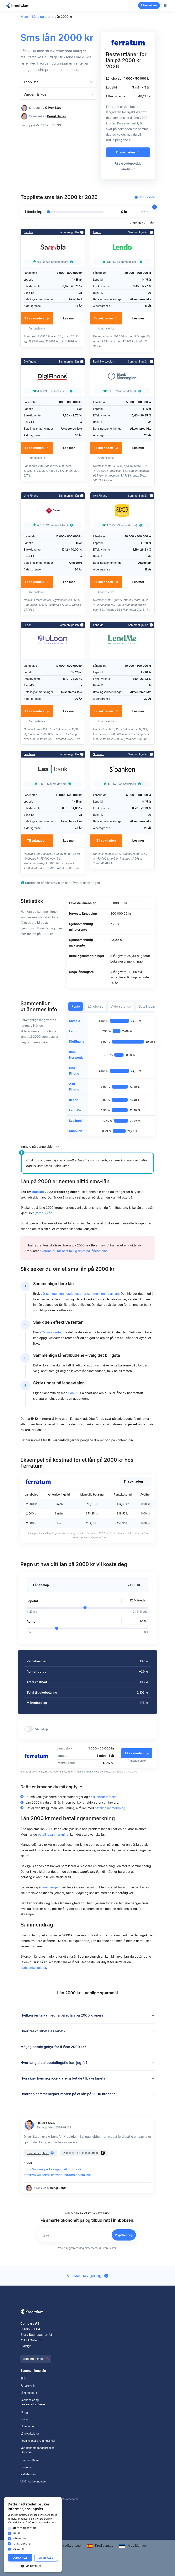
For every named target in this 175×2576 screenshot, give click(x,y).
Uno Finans (31, 495)
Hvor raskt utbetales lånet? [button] (42, 2031)
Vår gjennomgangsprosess (37, 2447)
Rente (76, 1006)
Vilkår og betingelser (33, 2480)
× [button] (57, 2501)
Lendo (97, 231)
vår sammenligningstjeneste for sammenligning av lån (80, 1293)
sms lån (38, 1191)
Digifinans (30, 361)
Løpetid (32, 1600)
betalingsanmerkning (110, 1807)
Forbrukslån (27, 2385)
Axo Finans (100, 495)
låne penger (50, 1887)
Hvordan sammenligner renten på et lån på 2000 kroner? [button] (67, 2094)
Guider (24, 2418)
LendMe (98, 624)
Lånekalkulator (29, 2433)
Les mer (69, 318)
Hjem (24, 17)
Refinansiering (29, 2399)
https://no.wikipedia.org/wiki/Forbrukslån (53, 2169)
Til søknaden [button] (36, 840)
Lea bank (29, 753)
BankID (73, 1392)
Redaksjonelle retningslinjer (37, 2440)
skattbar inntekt (104, 1796)
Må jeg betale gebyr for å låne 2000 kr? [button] (53, 2046)
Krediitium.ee (133, 2545)
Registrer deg (124, 2234)
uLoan (28, 624)
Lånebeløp (95, 1006)
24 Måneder (140, 1611)
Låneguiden (149, 5)
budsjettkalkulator (33, 1967)
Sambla (28, 231)
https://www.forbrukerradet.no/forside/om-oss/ (58, 2174)
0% (29, 1631)
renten (51, 1332)
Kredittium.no (67, 2545)
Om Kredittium (29, 2459)
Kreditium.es (100, 2545)
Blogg (24, 2411)
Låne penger (41, 17)
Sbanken (98, 753)
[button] (58, 82)
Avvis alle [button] (46, 2557)
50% (145, 1631)
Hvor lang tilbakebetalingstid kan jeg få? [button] (53, 2062)
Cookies (25, 2466)
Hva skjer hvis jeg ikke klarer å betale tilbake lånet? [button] (62, 2078)
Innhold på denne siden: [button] (39, 1146)
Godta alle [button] (20, 2557)
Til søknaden (128, 152)
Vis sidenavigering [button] (87, 2275)
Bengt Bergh (58, 2187)
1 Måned (32, 1611)
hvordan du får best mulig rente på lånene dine (74, 1250)
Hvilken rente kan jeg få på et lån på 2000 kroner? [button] (61, 2015)
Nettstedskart (29, 2473)
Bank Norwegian (103, 361)
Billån (23, 2377)
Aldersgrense (121, 1006)
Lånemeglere (28, 2392)
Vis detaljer (42, 1728)
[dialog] (33, 2534)
